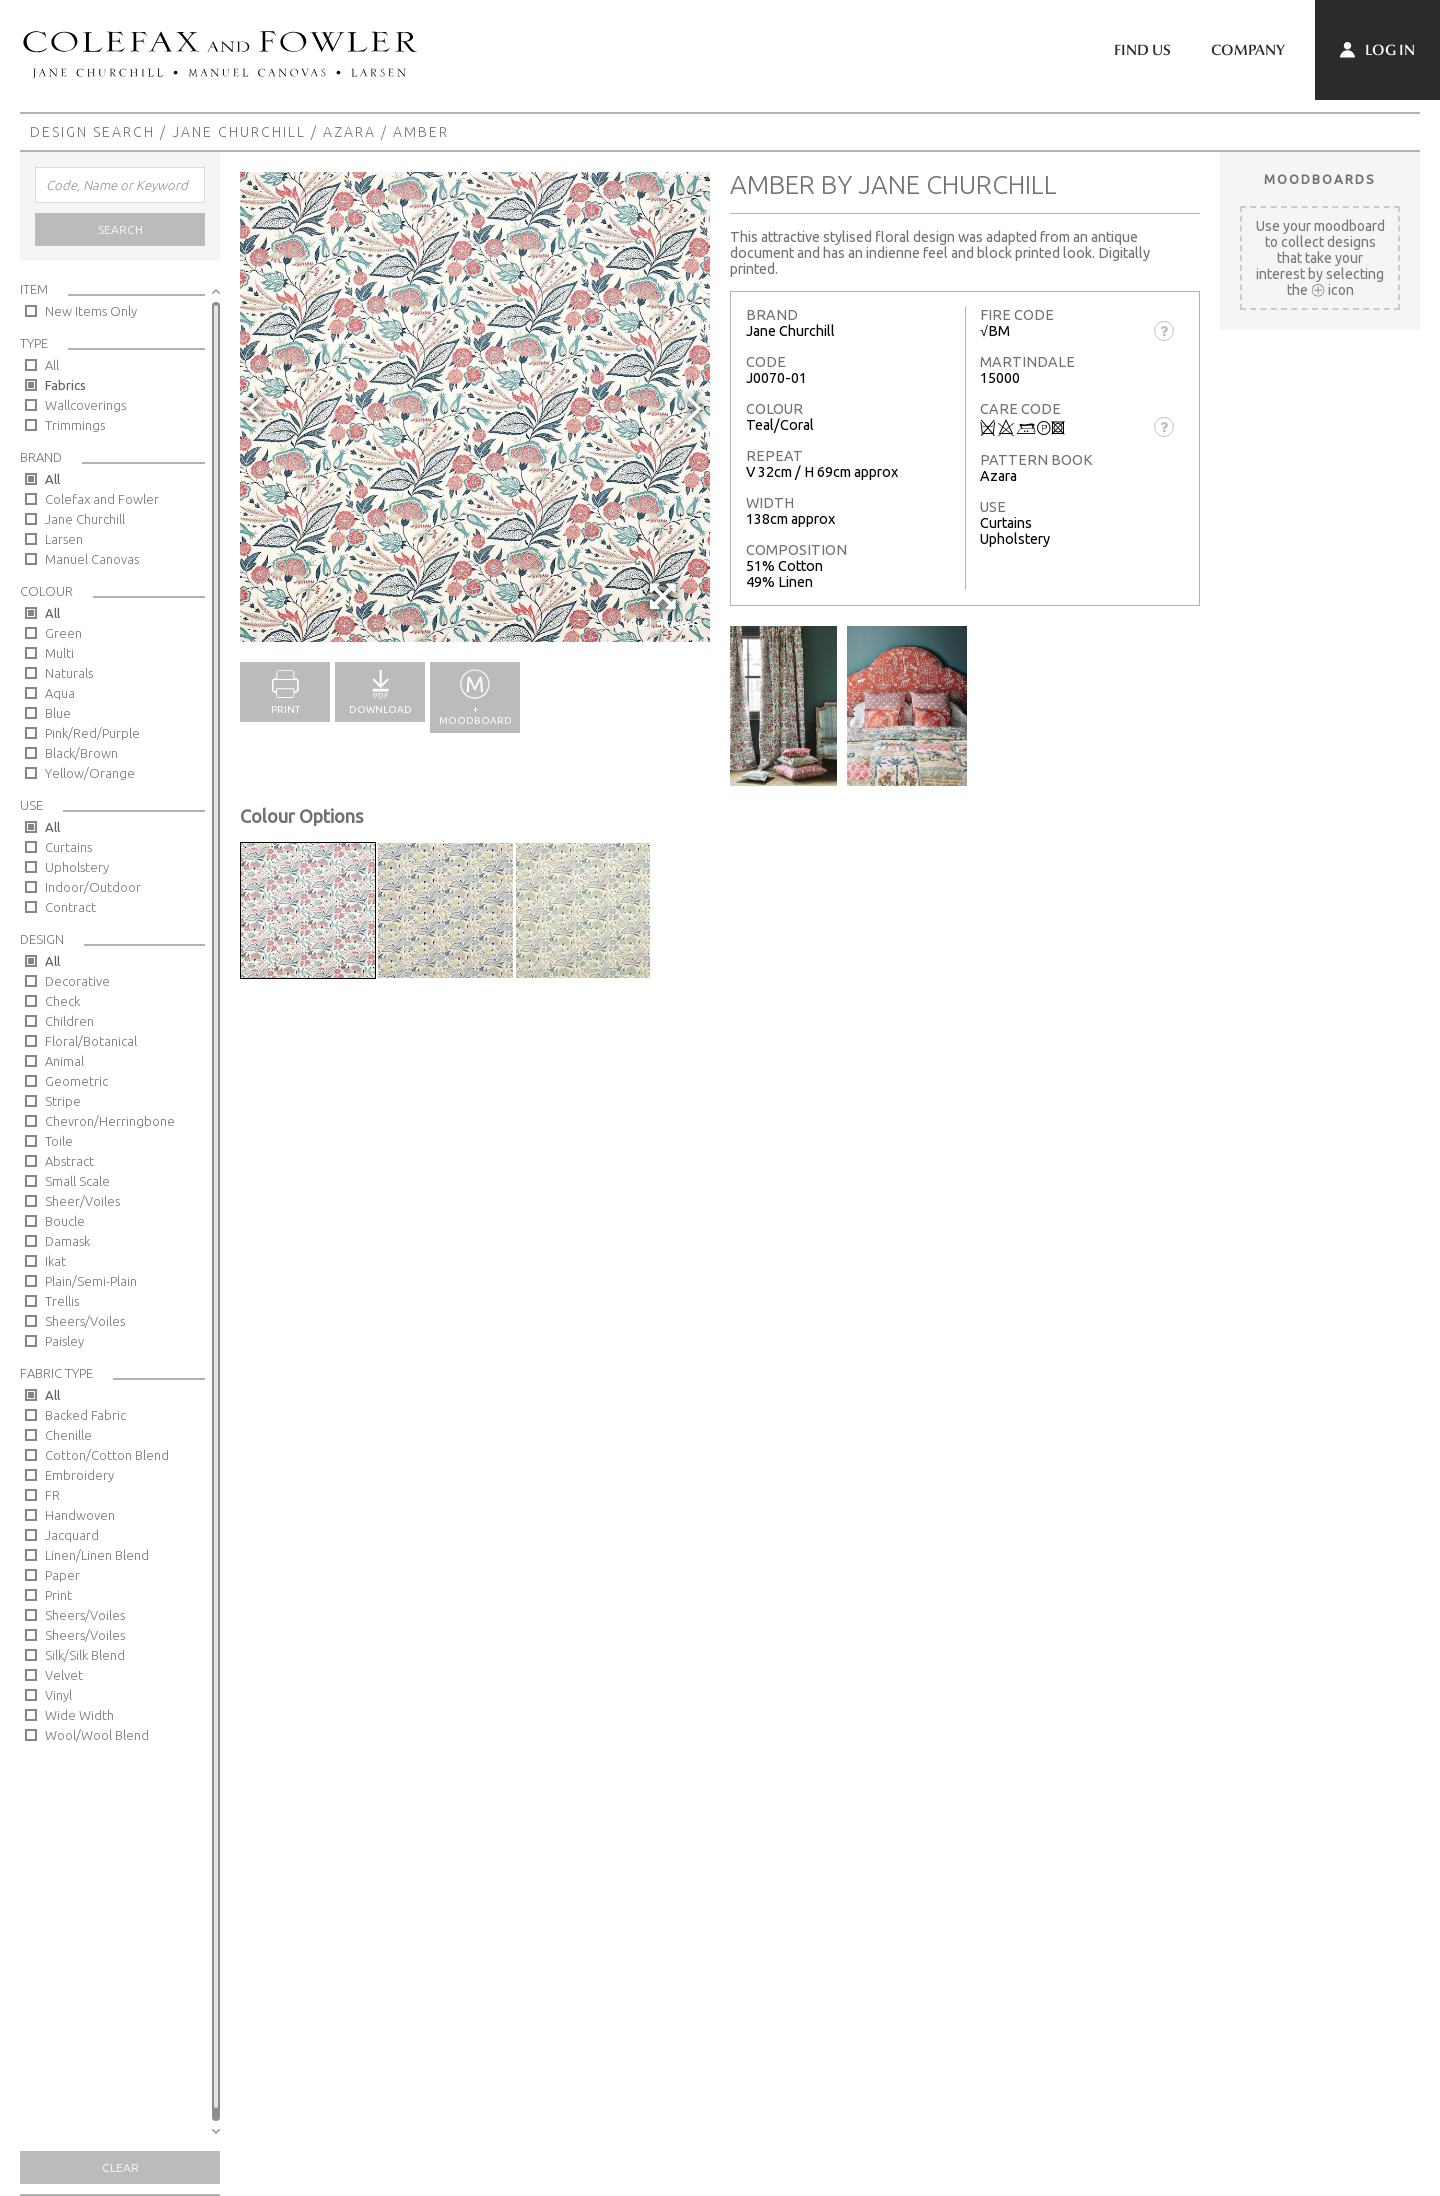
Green (63, 633)
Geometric (76, 1081)
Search (120, 229)
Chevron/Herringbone (110, 1121)
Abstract (69, 1161)
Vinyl (58, 1695)
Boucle (65, 1221)
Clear (120, 2167)
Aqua (60, 693)
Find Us (1142, 50)
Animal (64, 1061)
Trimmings (75, 425)
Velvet (64, 1675)
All (52, 365)
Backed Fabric (85, 1415)
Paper (62, 1575)
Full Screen (664, 606)
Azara (349, 132)
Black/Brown (81, 753)
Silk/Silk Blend (85, 1655)
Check (62, 1001)
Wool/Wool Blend (97, 1735)
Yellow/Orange (90, 773)
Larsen (64, 539)
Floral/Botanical (91, 1041)
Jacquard (72, 1535)
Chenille (68, 1435)
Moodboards (1320, 179)
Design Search (92, 132)
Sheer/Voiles (82, 1201)
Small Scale (77, 1181)
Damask (67, 1241)
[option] (475, 407)
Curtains (68, 847)
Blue (58, 713)
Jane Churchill (239, 132)
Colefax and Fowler (102, 499)
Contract (70, 907)
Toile (59, 1141)
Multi (59, 653)
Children (69, 1021)
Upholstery (77, 867)
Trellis (62, 1301)
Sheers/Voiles (85, 1321)
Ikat (55, 1261)
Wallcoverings (85, 405)
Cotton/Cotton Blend (107, 1455)
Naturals (69, 673)
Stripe (63, 1101)
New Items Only (91, 311)
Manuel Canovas (92, 559)
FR (52, 1495)
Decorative (77, 981)
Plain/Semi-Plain (91, 1281)
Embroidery (79, 1475)
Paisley (64, 1341)
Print (58, 1595)
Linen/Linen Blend (97, 1555)
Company (1248, 50)
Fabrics (65, 385)
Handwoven (80, 1515)
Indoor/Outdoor (93, 887)
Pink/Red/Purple (92, 733)
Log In (1377, 50)
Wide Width (79, 1715)
